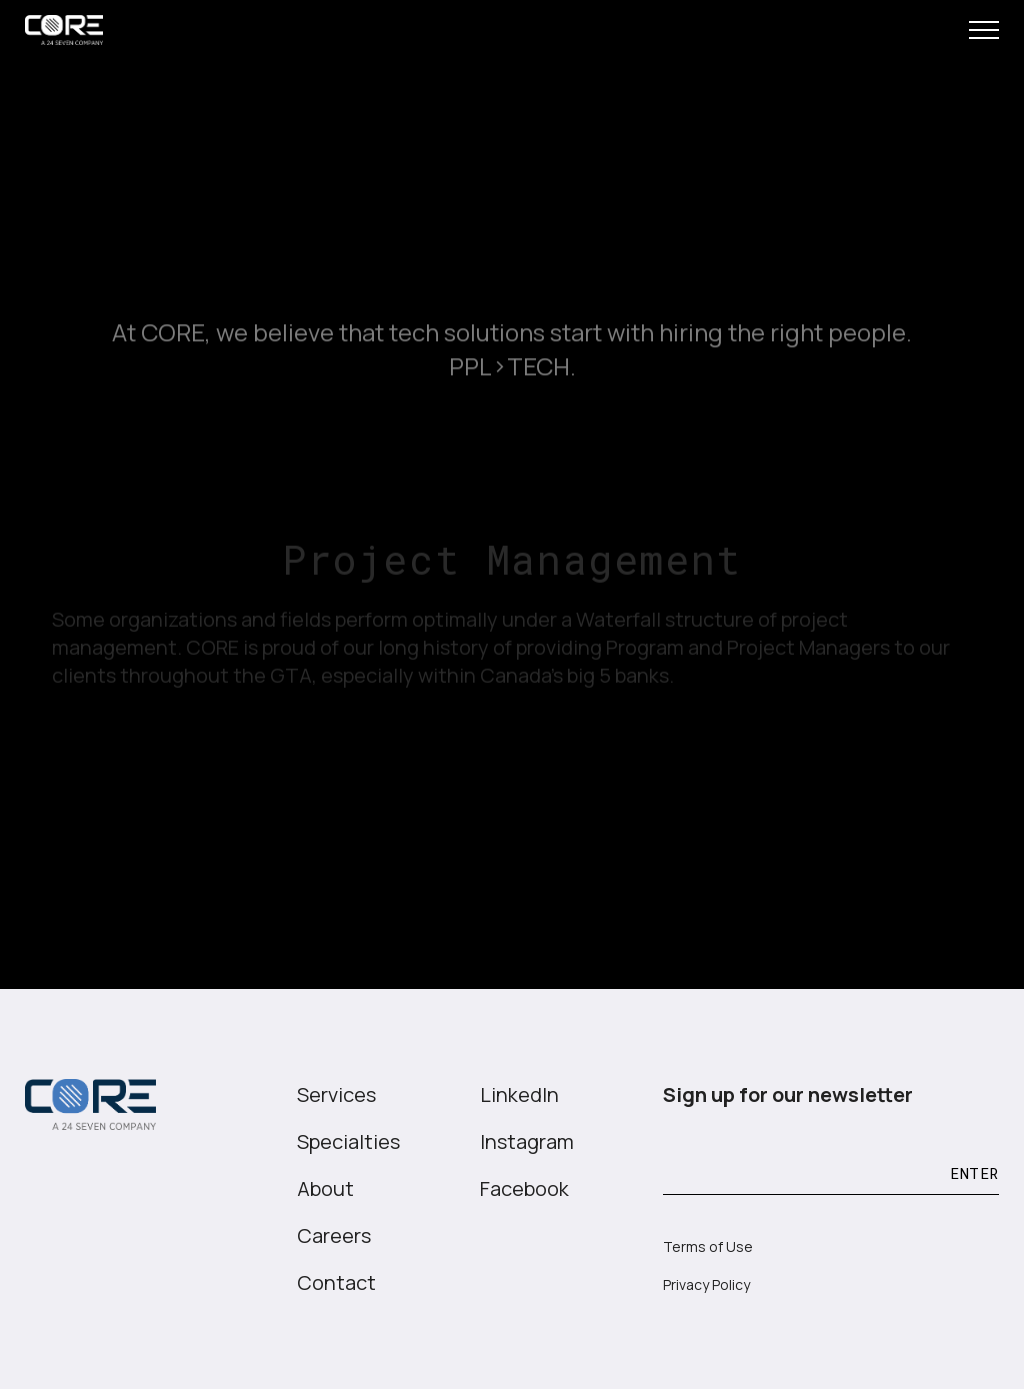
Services (336, 1094)
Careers (334, 1235)
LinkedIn (519, 1094)
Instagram (527, 1141)
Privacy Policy (706, 1284)
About (325, 1188)
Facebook (524, 1188)
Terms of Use (708, 1246)
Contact (336, 1282)
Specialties (348, 1141)
